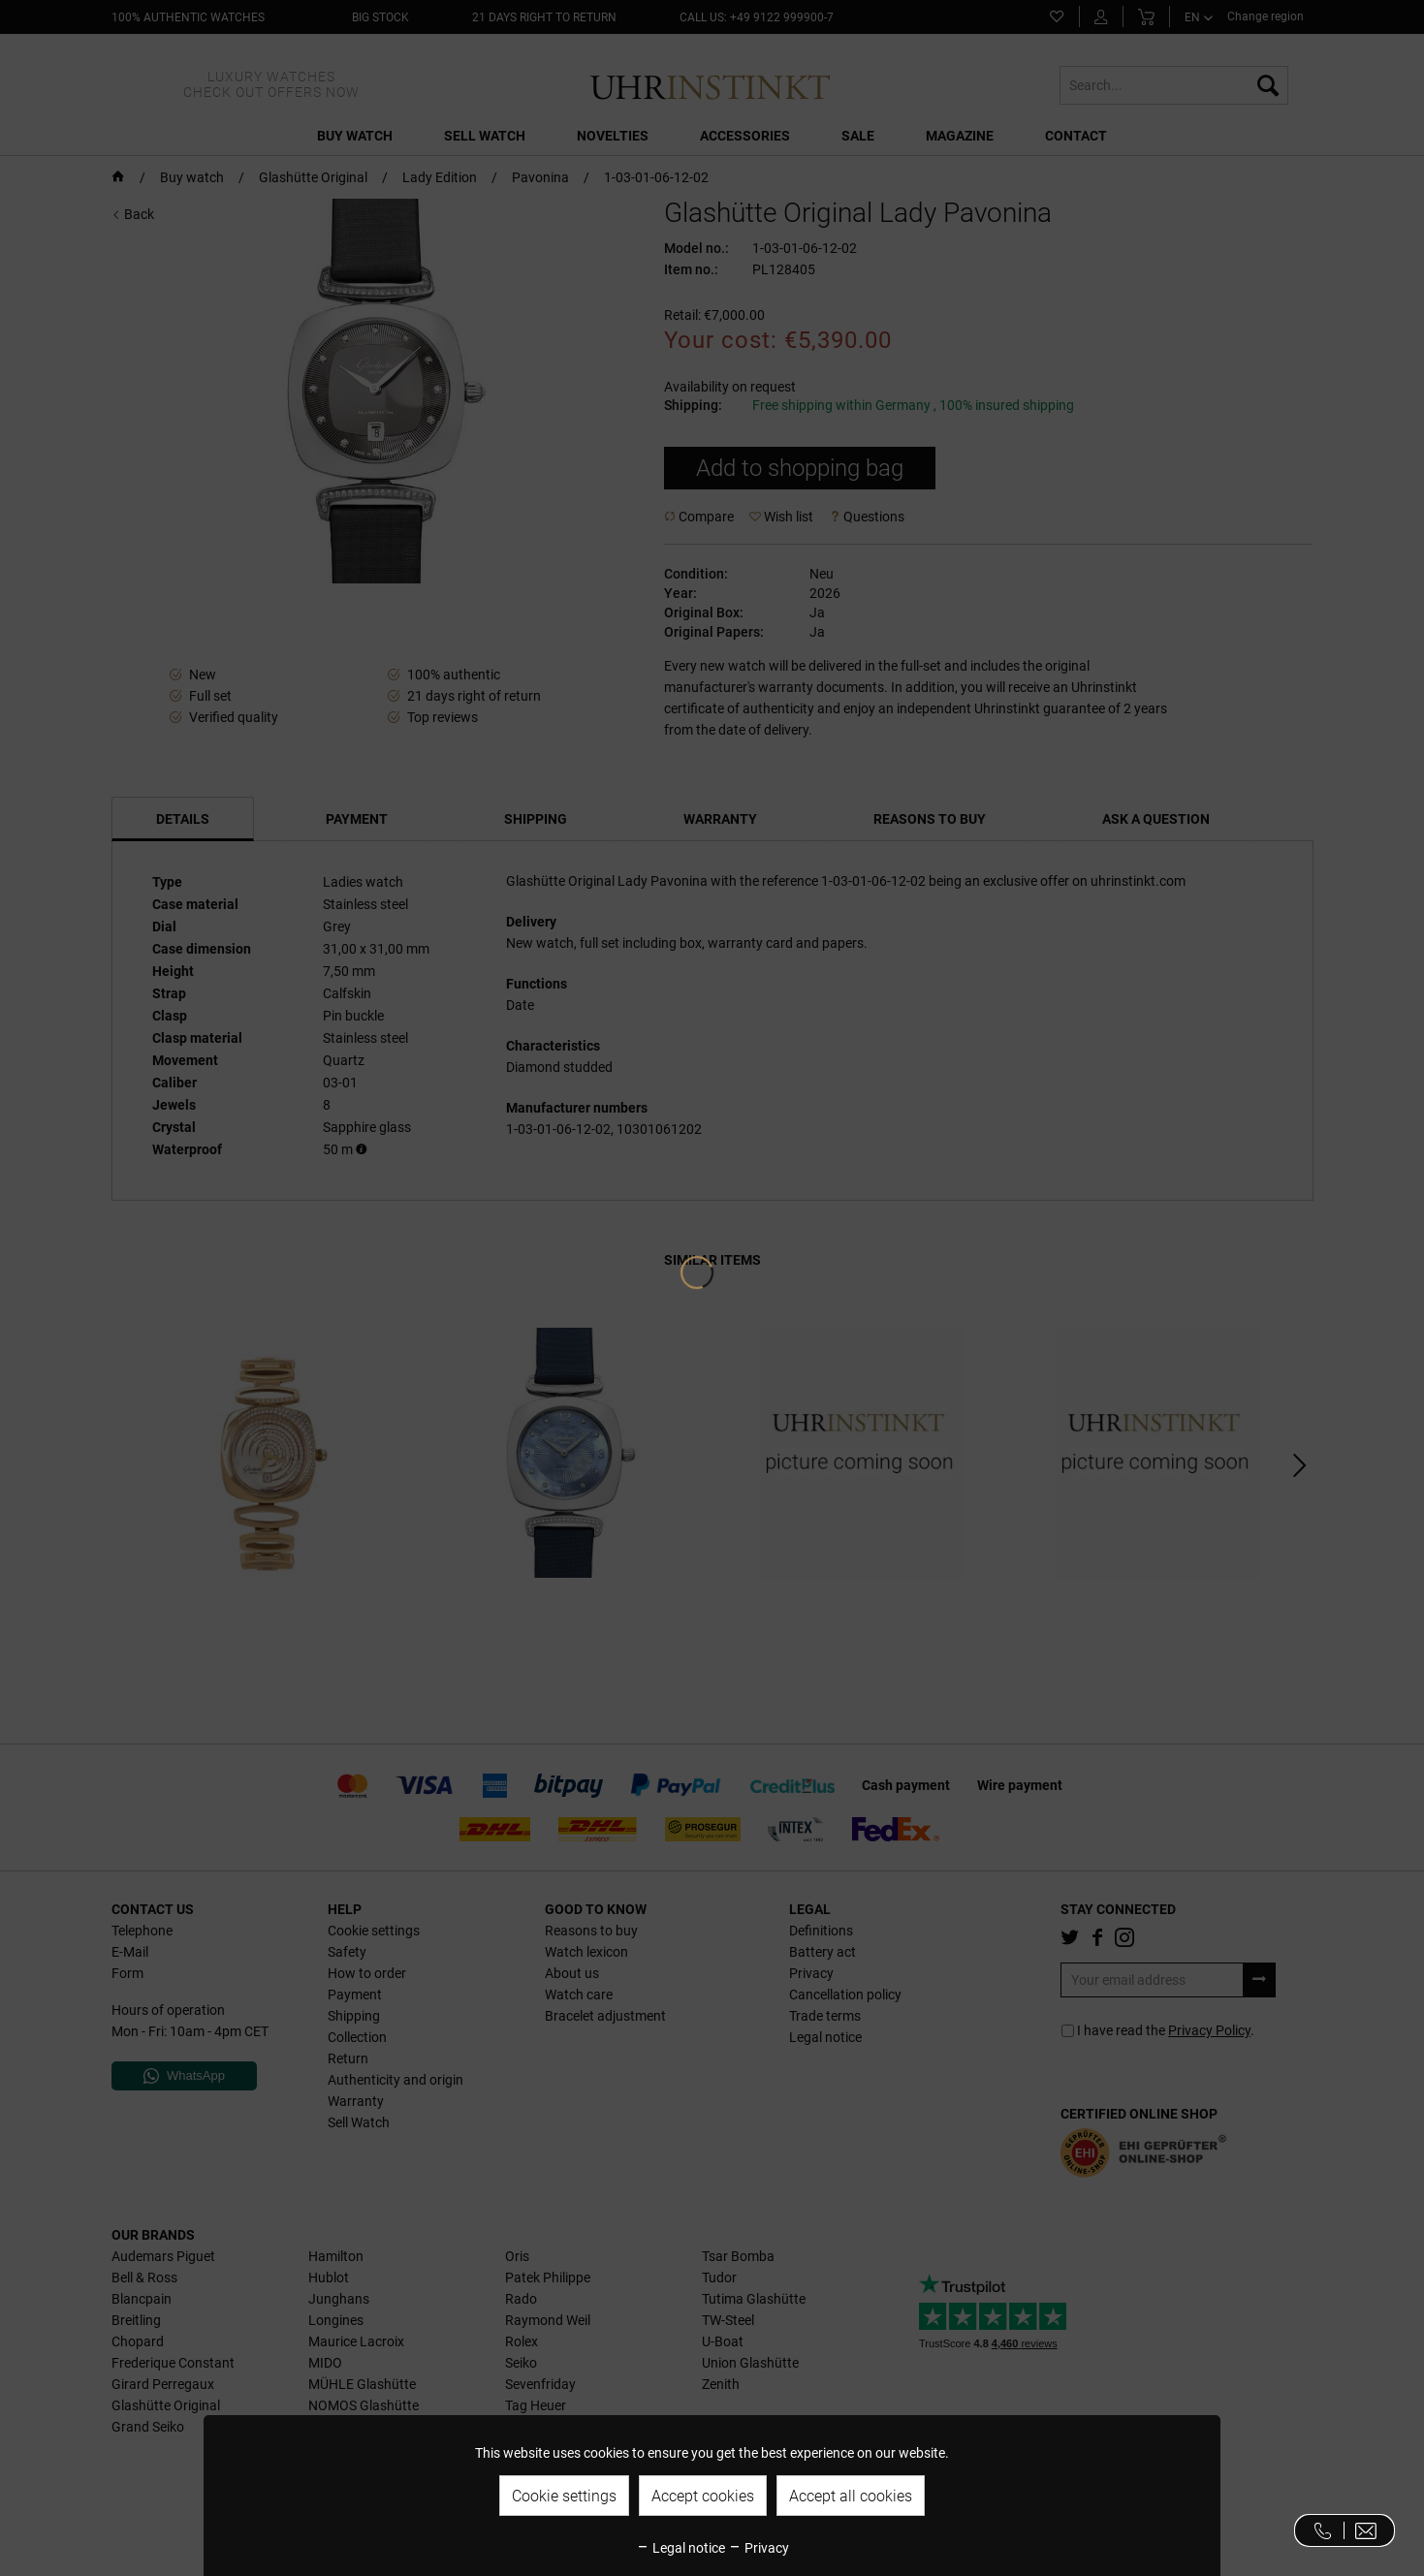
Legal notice (680, 2548)
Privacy (758, 2548)
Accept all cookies (850, 2496)
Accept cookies (702, 2496)
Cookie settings (564, 2496)
